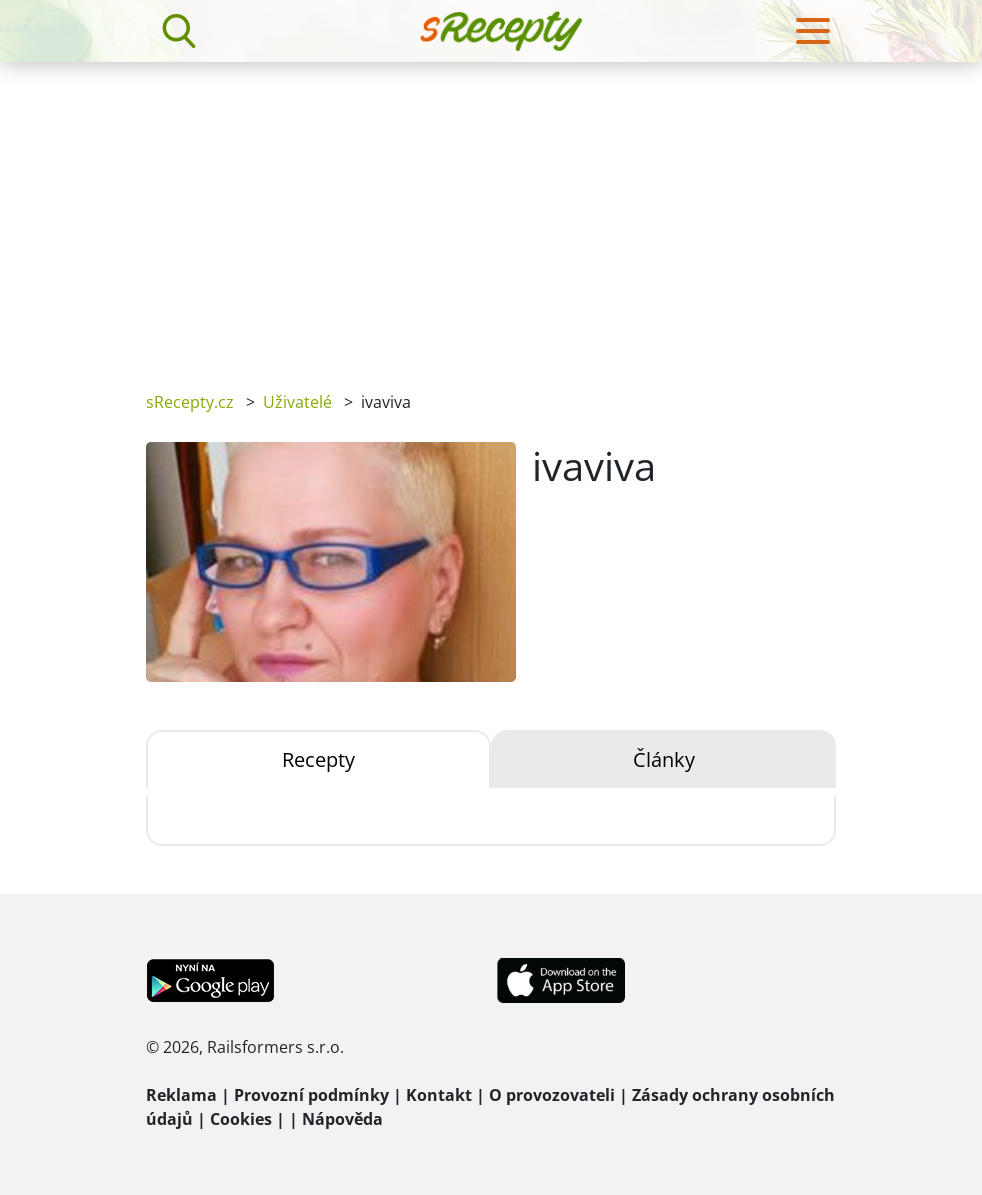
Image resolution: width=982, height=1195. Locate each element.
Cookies (241, 1119)
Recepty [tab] (318, 759)
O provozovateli (552, 1095)
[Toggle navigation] (813, 31)
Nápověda (342, 1119)
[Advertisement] (491, 212)
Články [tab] (664, 759)
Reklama (181, 1095)
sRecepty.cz (190, 402)
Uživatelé (297, 402)
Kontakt (439, 1095)
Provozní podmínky (311, 1095)
